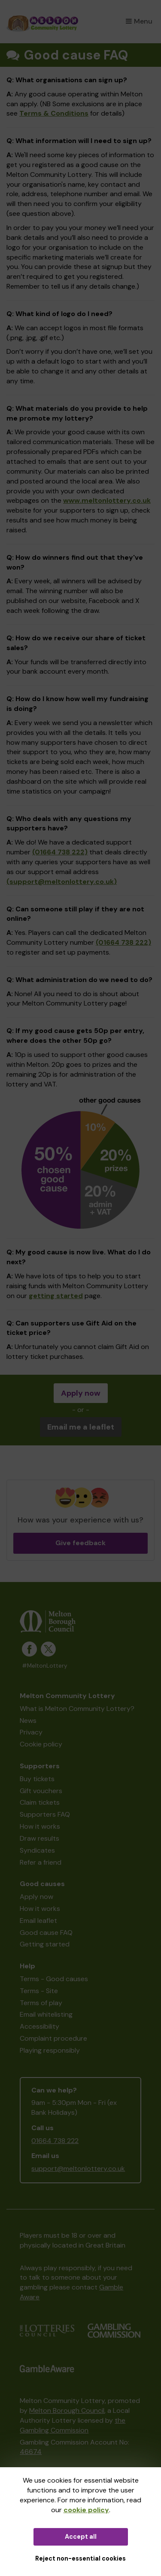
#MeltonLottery (44, 1665)
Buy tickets (37, 1778)
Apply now (80, 1393)
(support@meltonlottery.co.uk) (61, 881)
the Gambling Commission (72, 2425)
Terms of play (41, 2002)
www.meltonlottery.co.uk (107, 500)
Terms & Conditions (53, 113)
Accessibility (39, 2026)
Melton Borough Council (66, 2410)
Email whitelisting (46, 2014)
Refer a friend (40, 1862)
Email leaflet (38, 1920)
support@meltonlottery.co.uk (78, 2168)
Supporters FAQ (45, 1814)
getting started (56, 1295)
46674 (31, 2451)
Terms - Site (39, 1990)
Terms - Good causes (54, 1978)
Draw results (39, 1838)
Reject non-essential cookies (80, 2558)
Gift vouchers (41, 1790)
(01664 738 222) (60, 852)
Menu (139, 21)
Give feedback (80, 1542)
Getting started (45, 1944)
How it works (40, 1826)
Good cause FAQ (46, 1932)
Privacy (31, 1732)
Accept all (81, 2536)
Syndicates (37, 1850)
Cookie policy (41, 1744)
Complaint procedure (53, 2038)
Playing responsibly (50, 2050)
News (28, 1720)
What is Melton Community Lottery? (77, 1708)
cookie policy (86, 2509)
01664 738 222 (55, 2140)
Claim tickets (40, 1802)
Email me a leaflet (80, 1427)
